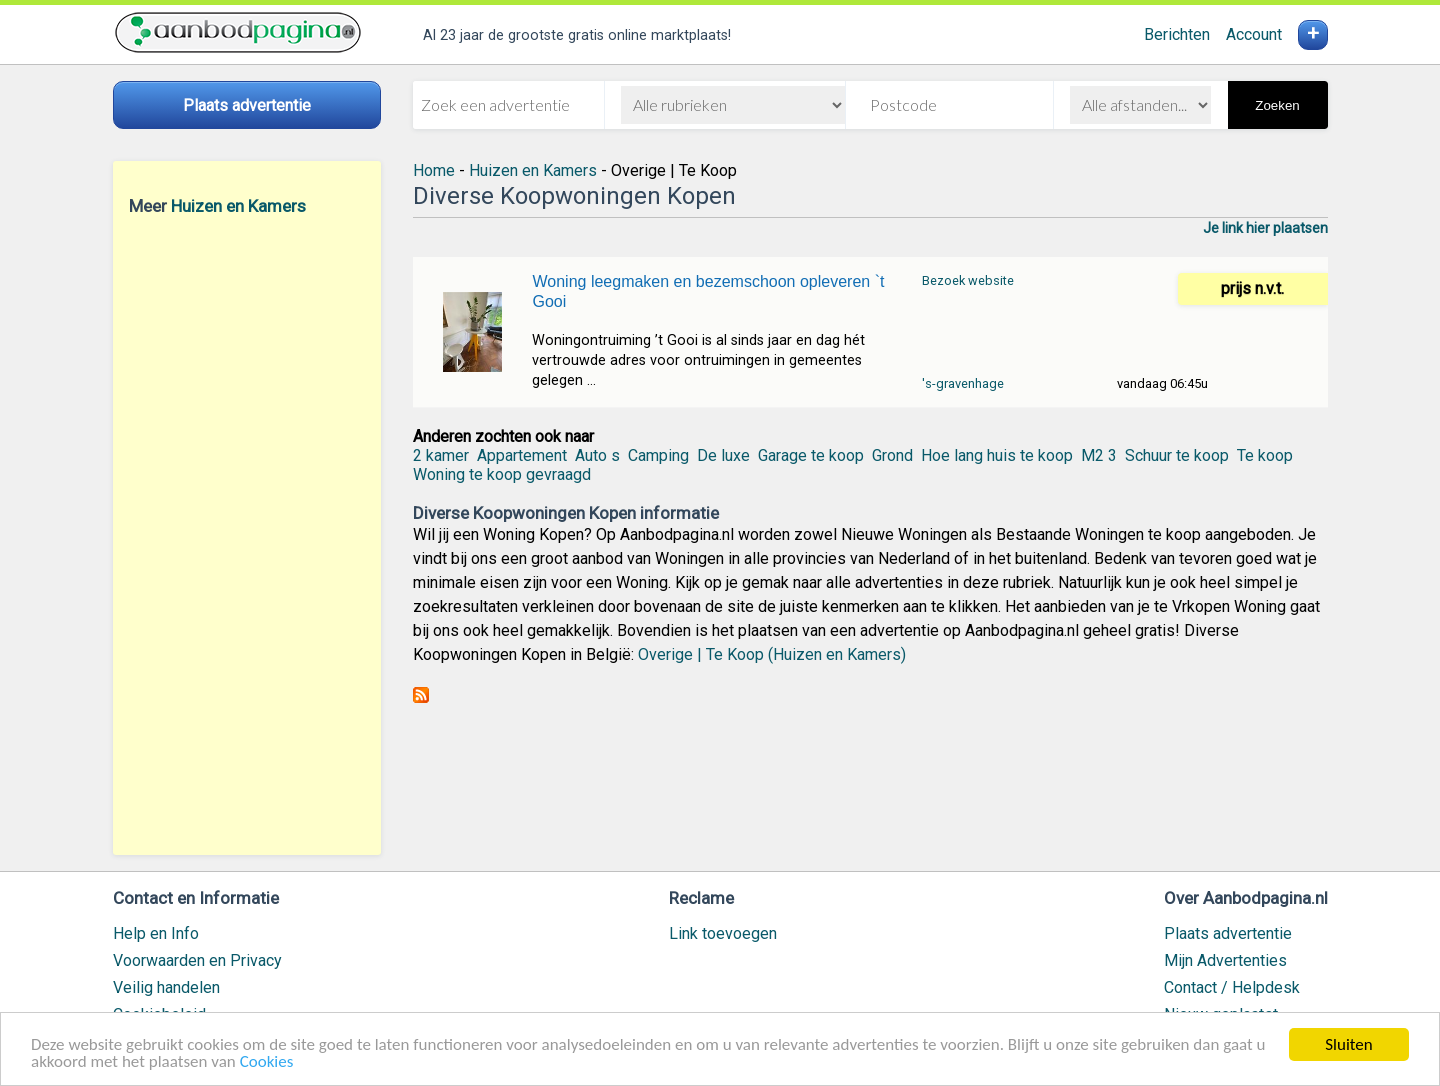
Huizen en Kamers (238, 206)
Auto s (597, 455)
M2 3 (1099, 455)
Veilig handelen (166, 987)
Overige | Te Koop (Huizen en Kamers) (772, 654)
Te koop (1265, 455)
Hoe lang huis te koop (997, 455)
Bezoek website (968, 280)
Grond (892, 455)
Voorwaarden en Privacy (197, 960)
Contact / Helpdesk (1232, 987)
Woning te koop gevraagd (502, 474)
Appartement (522, 455)
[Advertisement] (247, 535)
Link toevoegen (723, 933)
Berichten (1177, 34)
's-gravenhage (963, 383)
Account (1254, 34)
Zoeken (1277, 105)
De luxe (723, 455)
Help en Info (156, 933)
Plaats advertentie (1228, 933)
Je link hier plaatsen (1265, 228)
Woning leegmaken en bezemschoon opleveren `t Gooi (708, 291)
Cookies (267, 1062)
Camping (658, 455)
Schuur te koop (1177, 455)
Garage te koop (811, 455)
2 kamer (441, 455)
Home (434, 170)
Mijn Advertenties (1225, 960)
